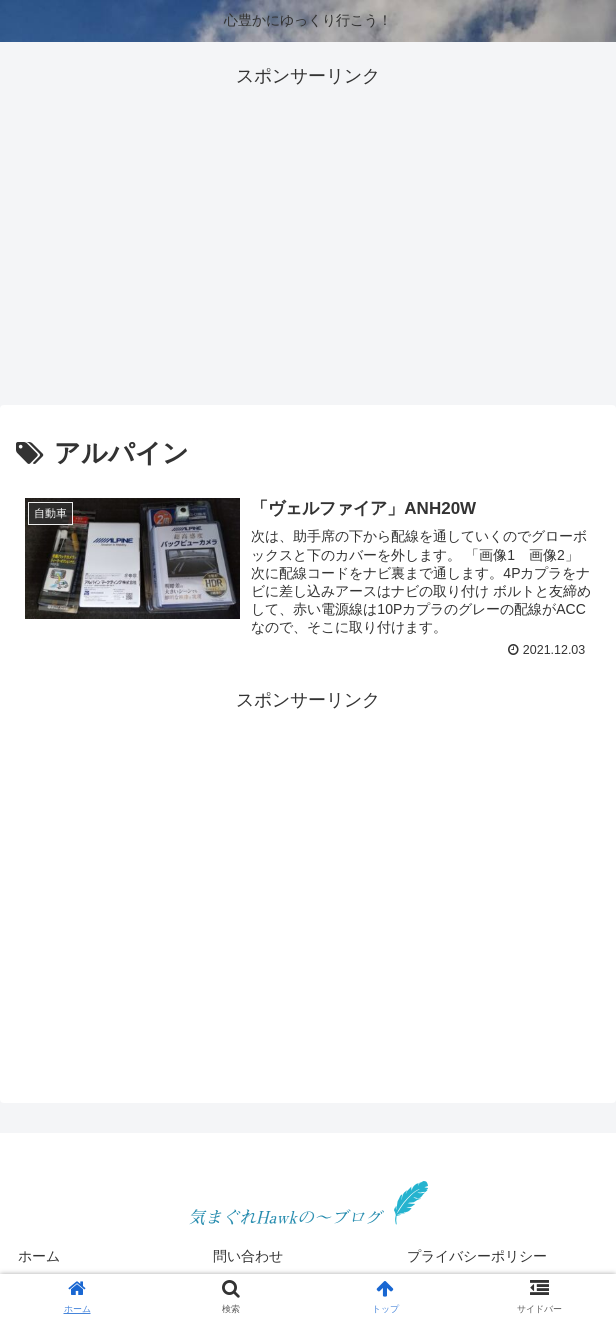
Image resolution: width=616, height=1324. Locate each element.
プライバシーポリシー (477, 1256)
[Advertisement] (308, 232)
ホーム (39, 1256)
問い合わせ (248, 1256)
